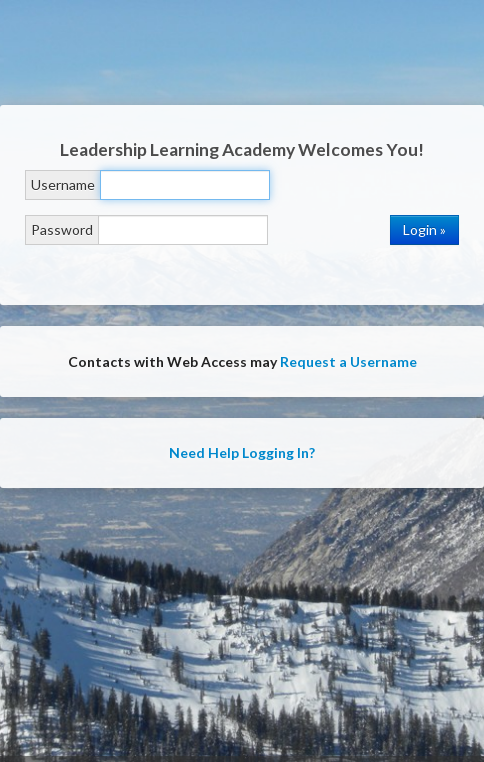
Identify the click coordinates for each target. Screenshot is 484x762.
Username (63, 184)
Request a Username (348, 361)
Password (62, 229)
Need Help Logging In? (242, 452)
